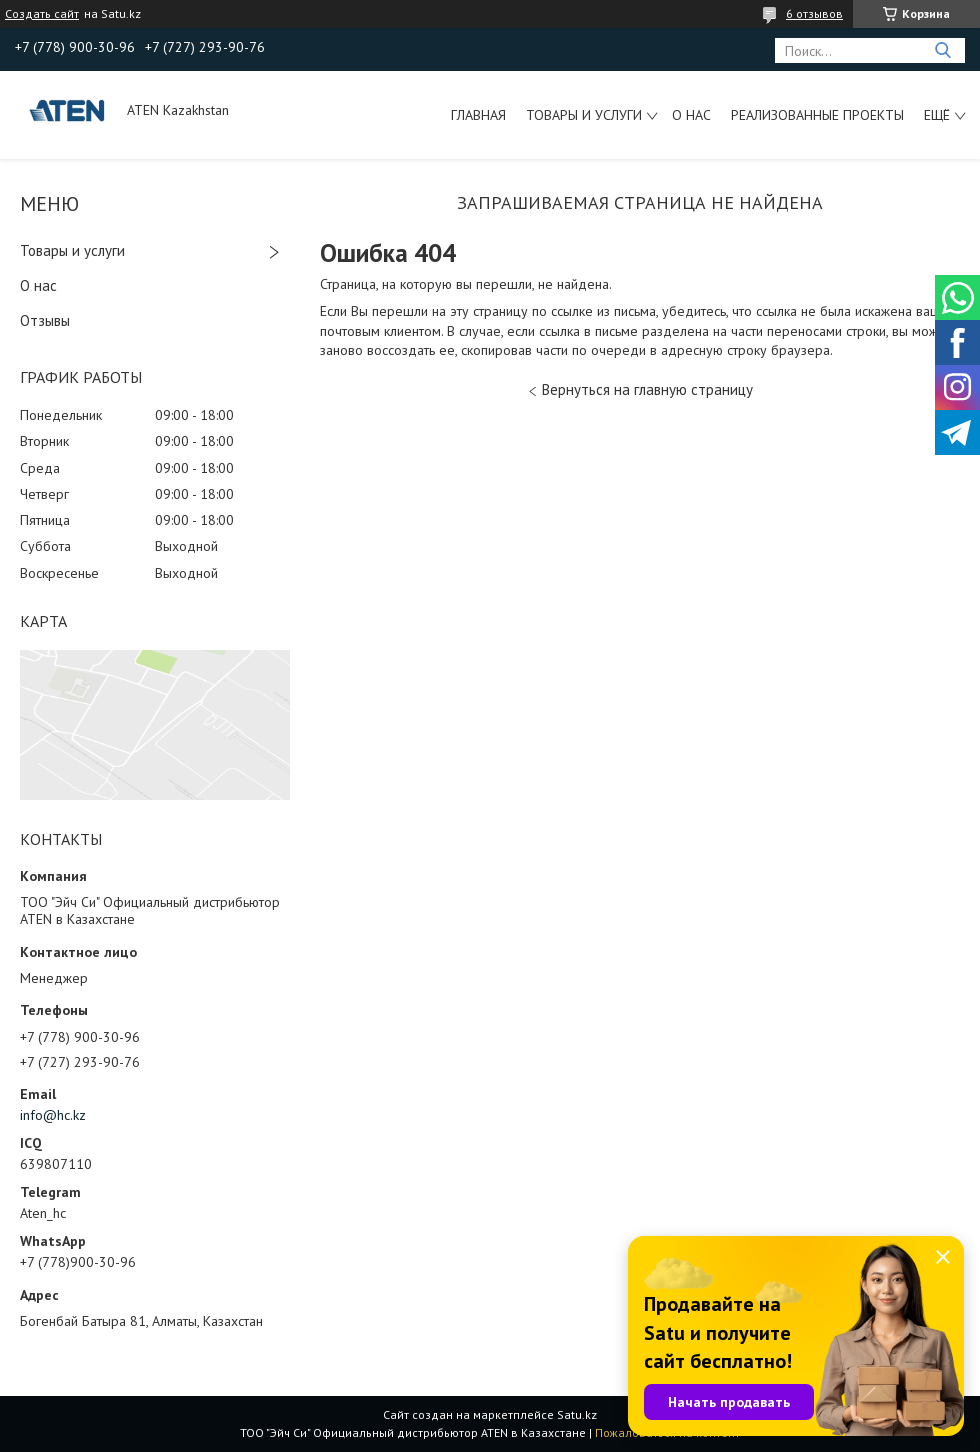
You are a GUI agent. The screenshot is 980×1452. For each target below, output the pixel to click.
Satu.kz (577, 1414)
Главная (478, 115)
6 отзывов (814, 13)
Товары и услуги (584, 115)
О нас (691, 115)
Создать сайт (42, 14)
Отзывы (45, 320)
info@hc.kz (53, 1115)
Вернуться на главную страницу (647, 389)
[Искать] (942, 50)
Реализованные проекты (817, 115)
